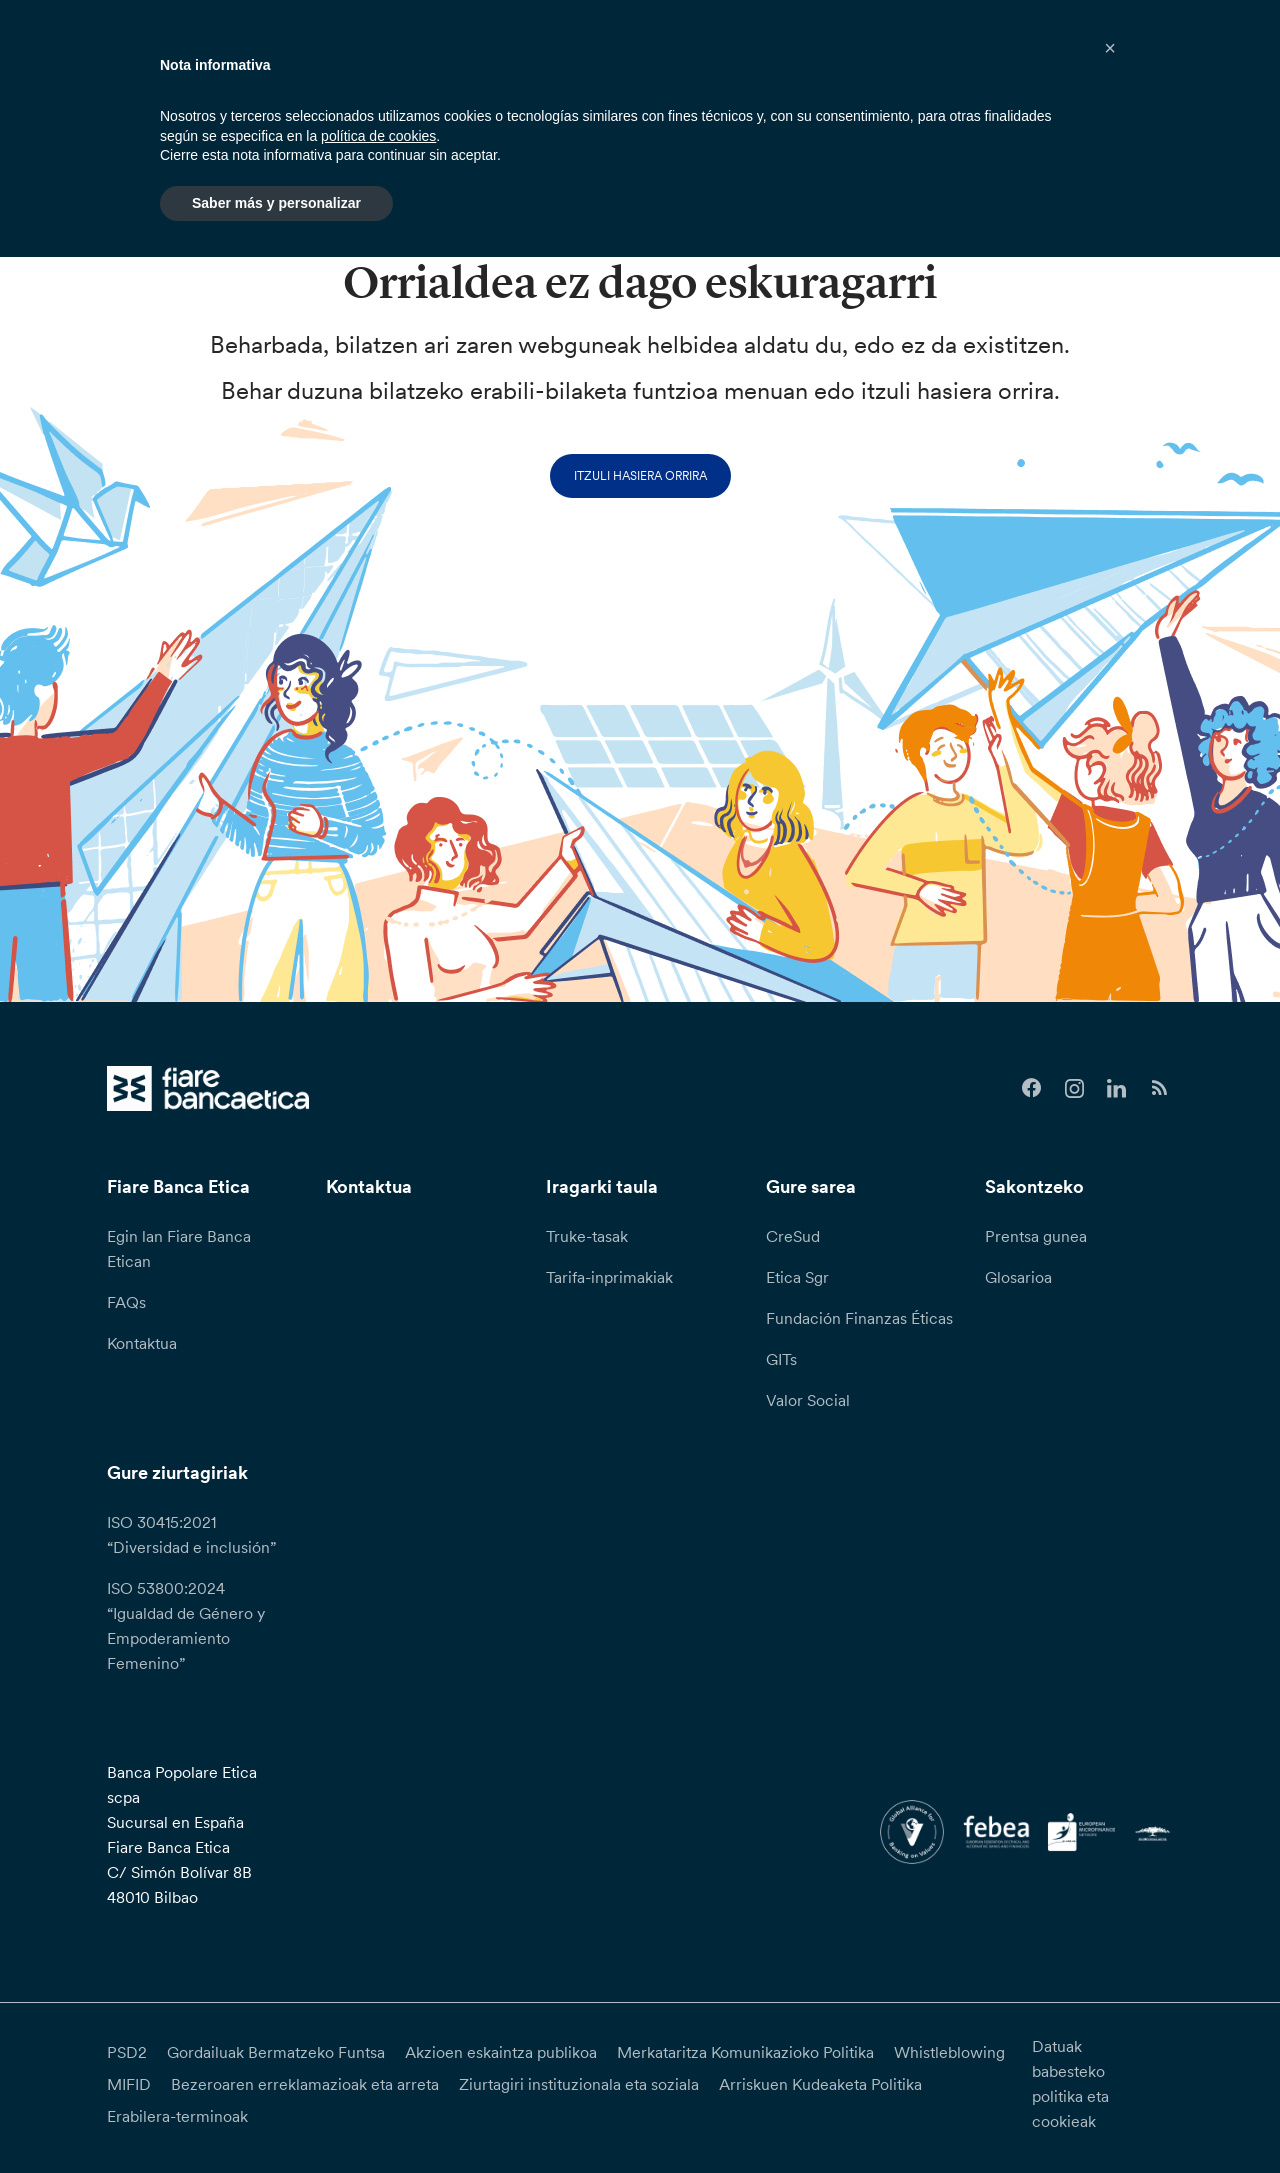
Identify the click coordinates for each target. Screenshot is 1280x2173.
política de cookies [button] (378, 136)
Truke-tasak (587, 1236)
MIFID (129, 2084)
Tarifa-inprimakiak (609, 1277)
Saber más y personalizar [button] (276, 203)
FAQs (126, 1302)
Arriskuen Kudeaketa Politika (820, 2084)
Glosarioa (1018, 1277)
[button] (1110, 48)
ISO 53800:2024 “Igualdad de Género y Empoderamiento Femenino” (186, 1625)
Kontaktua (142, 1343)
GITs (781, 1359)
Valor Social (808, 1400)
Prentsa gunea (1036, 1236)
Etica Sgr (797, 1277)
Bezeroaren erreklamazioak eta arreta (305, 2084)
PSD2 (127, 2052)
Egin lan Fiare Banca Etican (179, 1248)
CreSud (793, 1236)
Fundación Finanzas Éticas (859, 1318)
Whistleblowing (949, 2052)
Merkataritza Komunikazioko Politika (745, 2052)
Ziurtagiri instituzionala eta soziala (579, 2084)
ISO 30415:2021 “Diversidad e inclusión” (191, 1534)
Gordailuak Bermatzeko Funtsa (276, 2052)
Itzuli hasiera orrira (640, 475)
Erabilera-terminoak (177, 2116)
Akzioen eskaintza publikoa (501, 2052)
